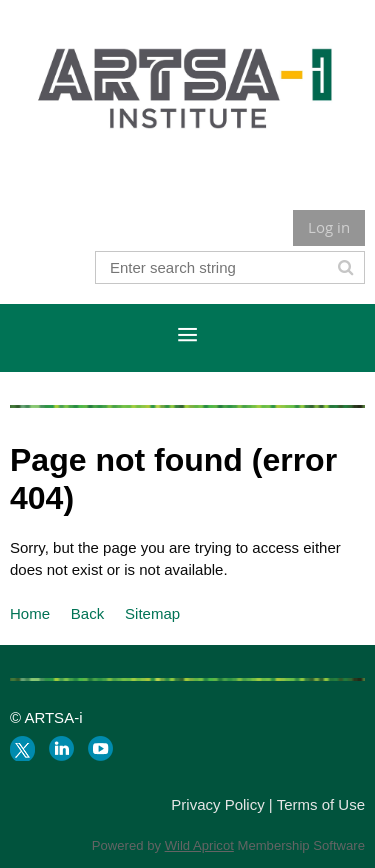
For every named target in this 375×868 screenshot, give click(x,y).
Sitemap (152, 613)
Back (87, 613)
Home (30, 613)
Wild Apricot (199, 845)
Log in (329, 227)
